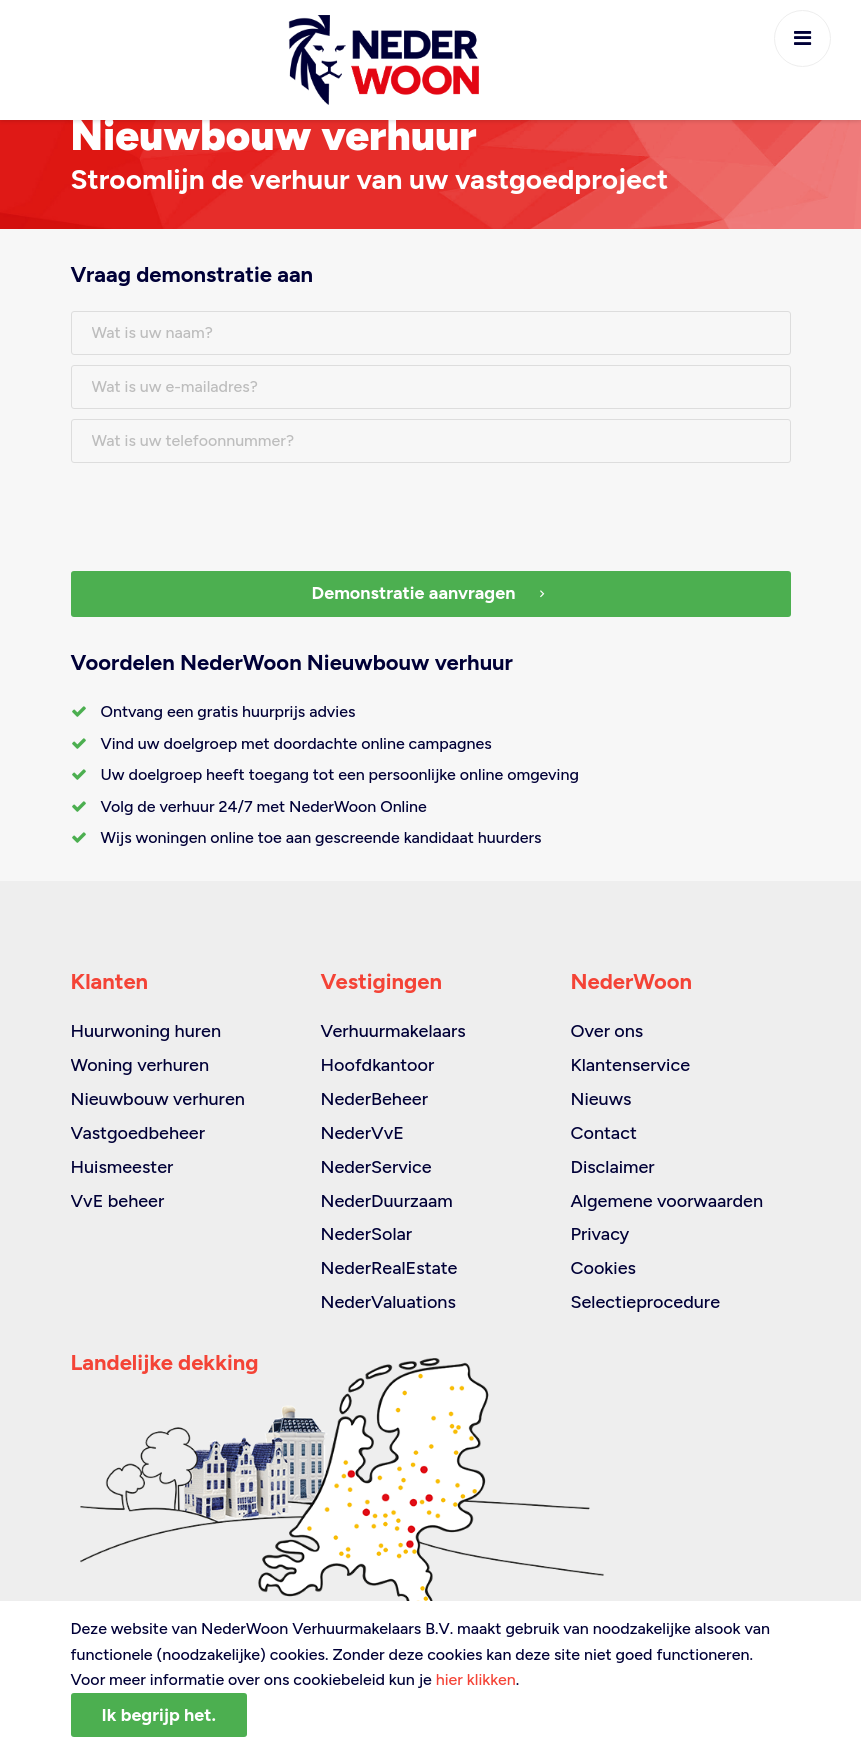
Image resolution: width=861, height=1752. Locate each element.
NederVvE (361, 1133)
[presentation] (223, 512)
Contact (603, 1133)
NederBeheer (374, 1099)
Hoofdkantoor (377, 1065)
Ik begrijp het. (159, 1715)
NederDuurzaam (386, 1201)
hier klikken (476, 1679)
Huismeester (122, 1167)
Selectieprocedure (645, 1302)
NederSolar (366, 1234)
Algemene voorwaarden (666, 1201)
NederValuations (387, 1302)
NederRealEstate (388, 1268)
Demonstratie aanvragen (431, 593)
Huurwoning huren (146, 1031)
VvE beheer (118, 1201)
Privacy (599, 1234)
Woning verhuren (140, 1065)
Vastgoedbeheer (138, 1133)
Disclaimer (612, 1167)
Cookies (602, 1268)
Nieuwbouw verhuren (158, 1099)
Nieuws (600, 1099)
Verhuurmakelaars (392, 1031)
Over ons (606, 1031)
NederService (375, 1167)
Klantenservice (630, 1065)
